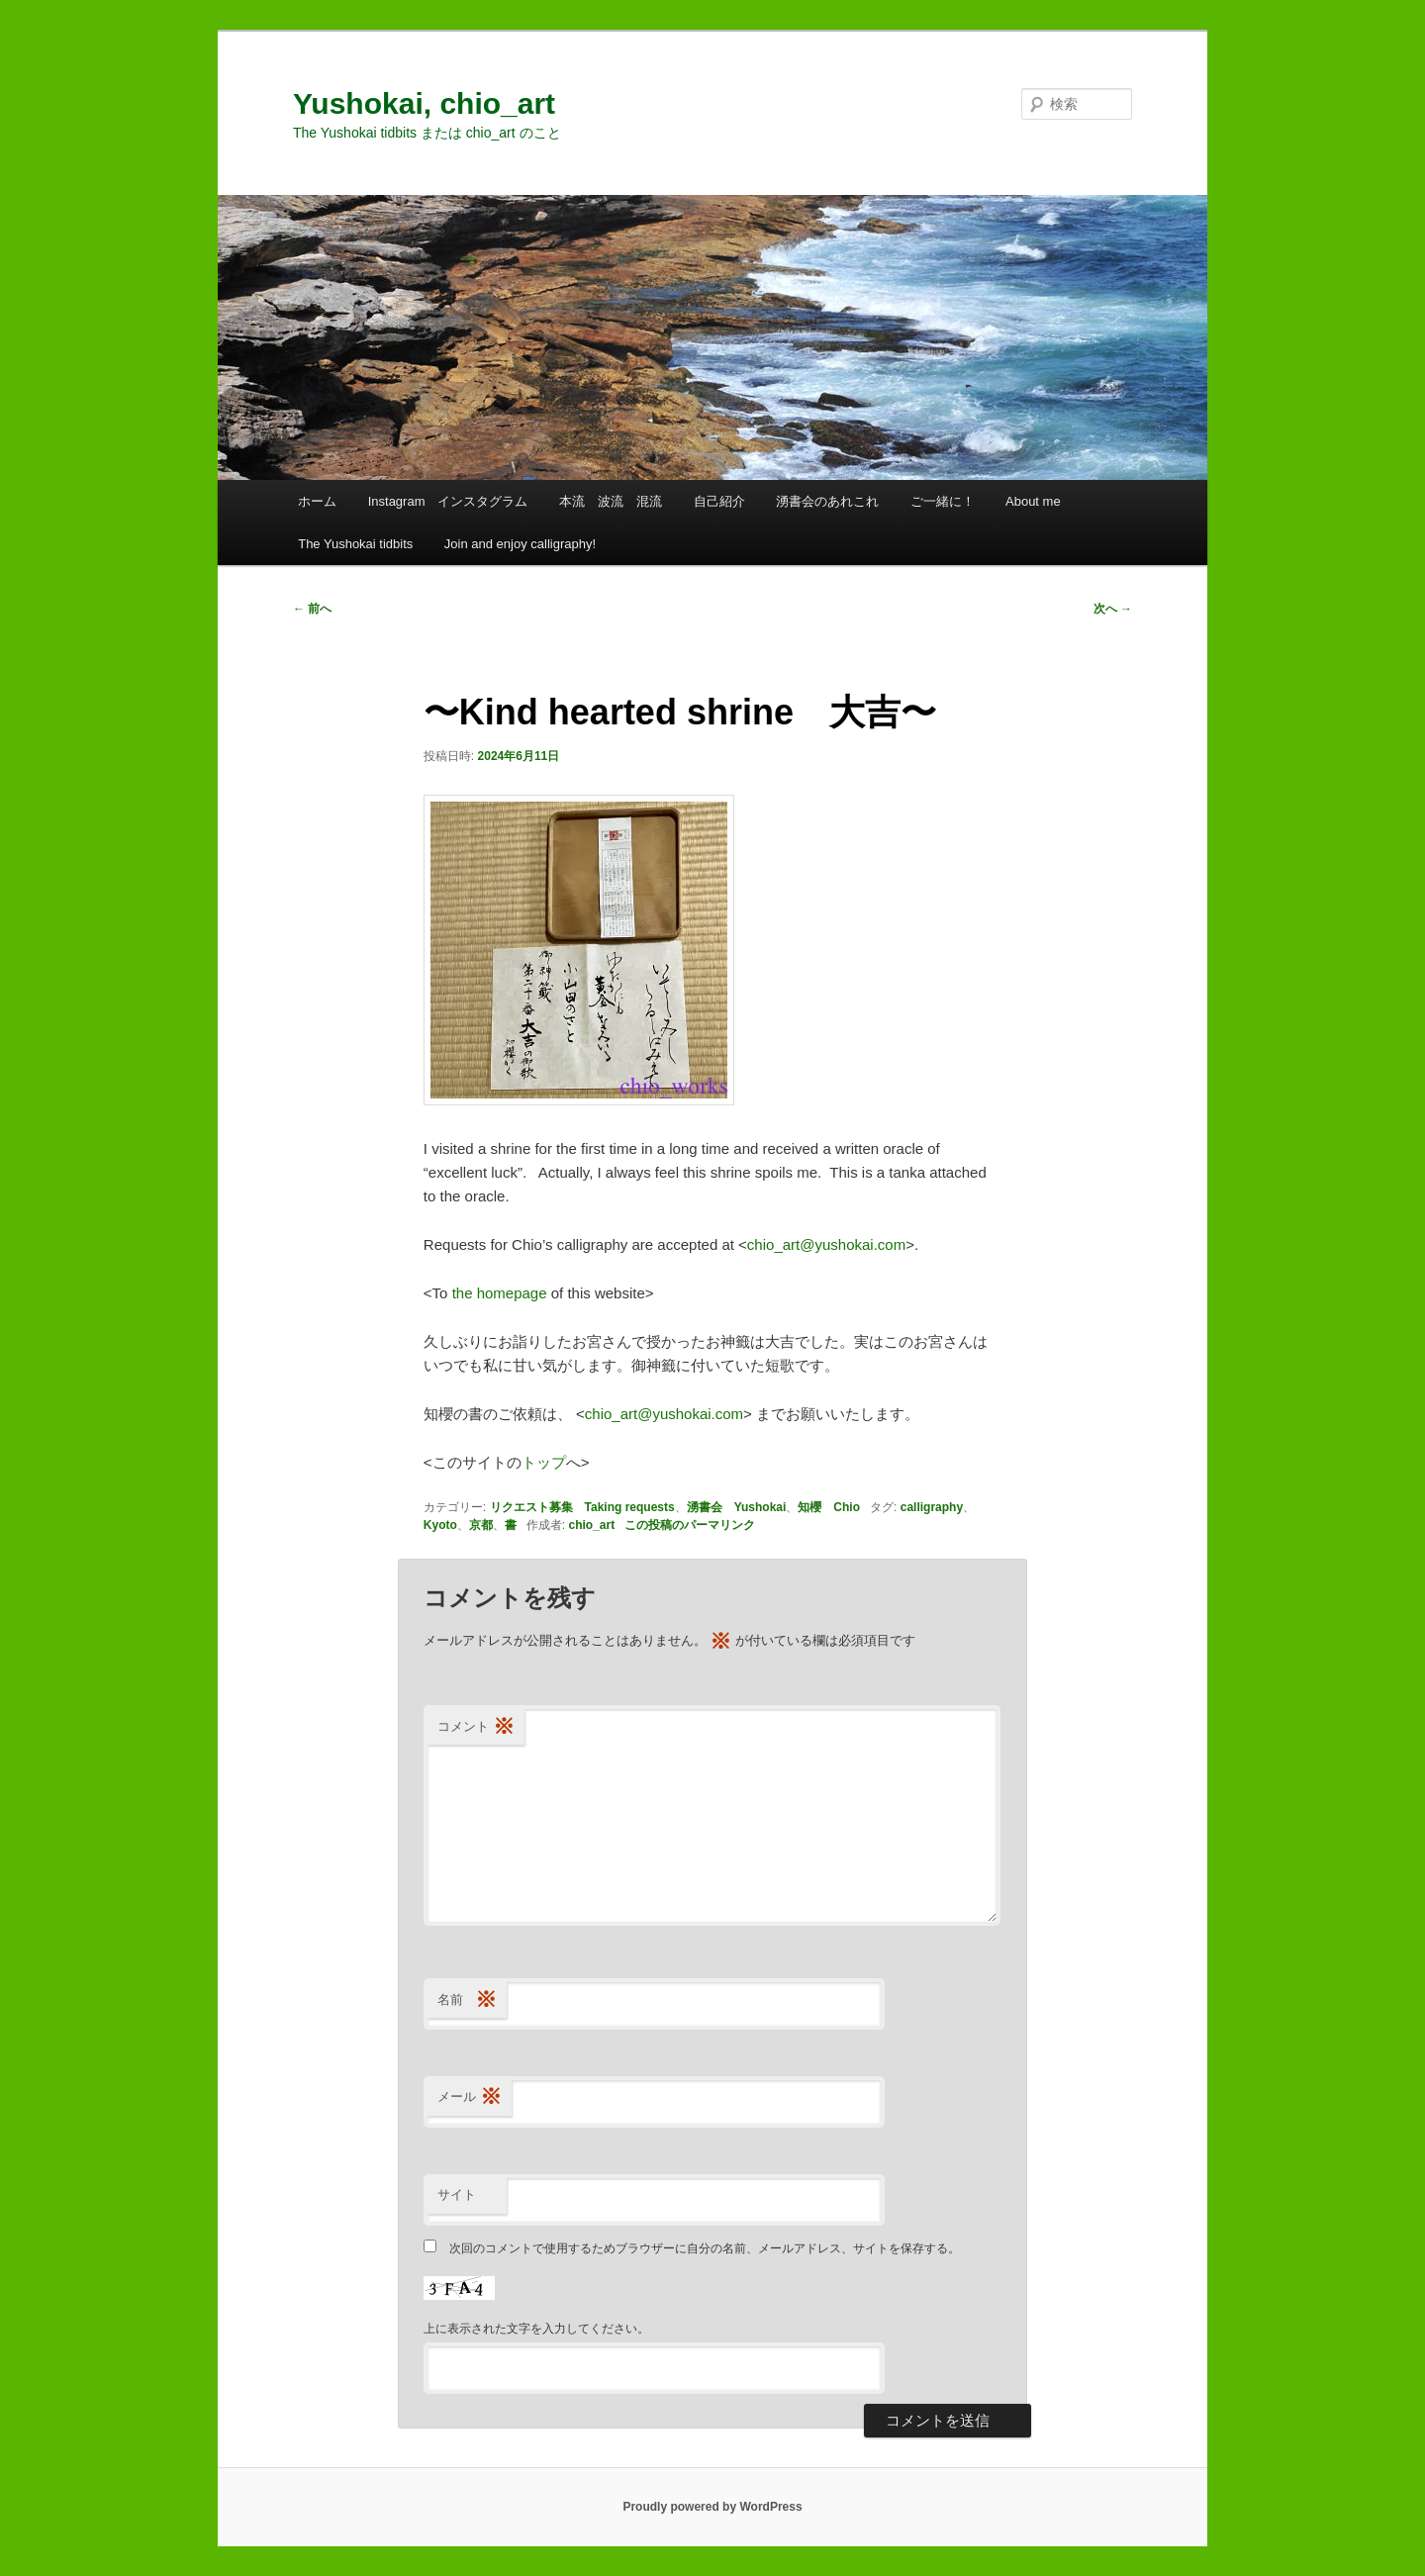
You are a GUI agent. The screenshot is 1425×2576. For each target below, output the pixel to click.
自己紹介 (719, 501)
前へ (312, 609)
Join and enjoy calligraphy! (520, 543)
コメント (476, 1727)
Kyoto (440, 1525)
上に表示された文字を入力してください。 (536, 2329)
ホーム (317, 501)
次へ (1112, 609)
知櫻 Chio (829, 1507)
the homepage (499, 1293)
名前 (467, 2000)
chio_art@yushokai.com (826, 1244)
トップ (544, 1462)
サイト (456, 2194)
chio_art (592, 1525)
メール (469, 2097)
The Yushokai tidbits (355, 543)
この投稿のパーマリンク (689, 1525)
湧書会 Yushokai (737, 1507)
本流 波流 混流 (610, 501)
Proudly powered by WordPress (712, 2507)
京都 (481, 1525)
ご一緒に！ (942, 501)
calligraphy (932, 1507)
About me (1033, 501)
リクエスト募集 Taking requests (582, 1507)
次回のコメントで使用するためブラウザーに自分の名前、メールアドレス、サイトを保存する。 (704, 2248)
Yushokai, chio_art (424, 103)
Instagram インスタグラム (448, 501)
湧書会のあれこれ (827, 501)
